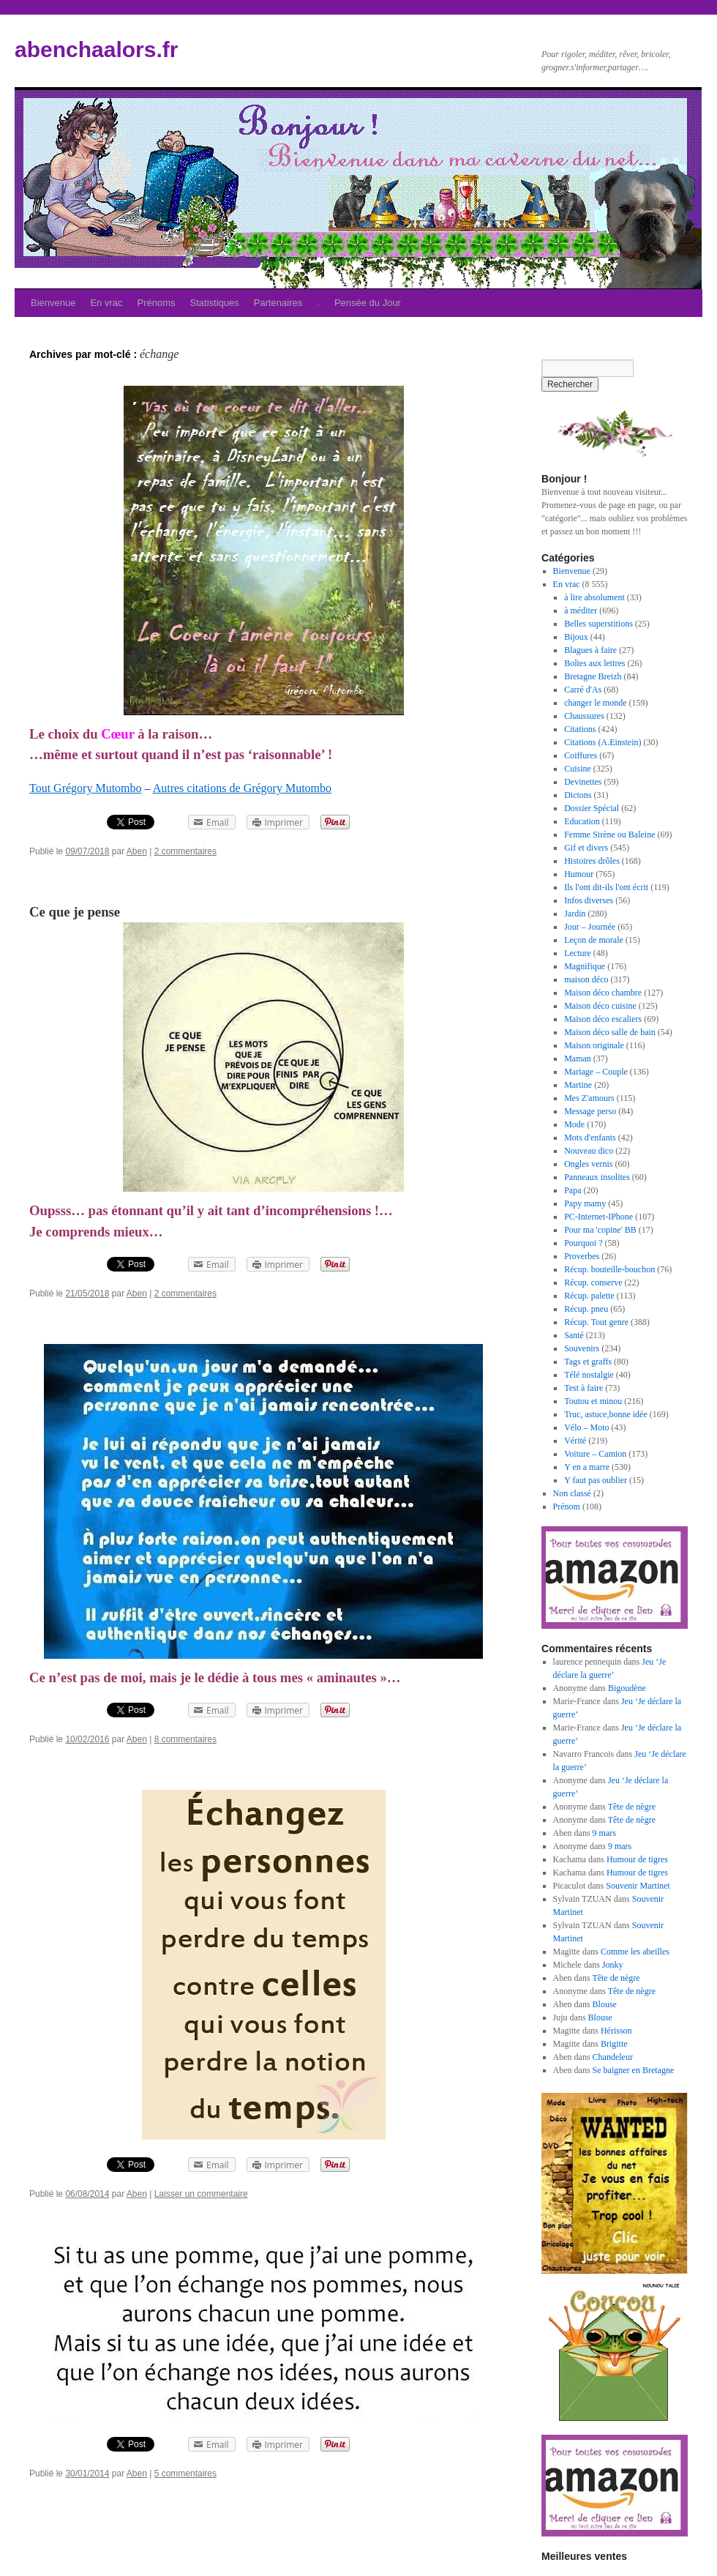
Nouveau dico (588, 1151)
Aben (137, 851)
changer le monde (595, 703)
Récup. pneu (586, 1309)
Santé (574, 1335)
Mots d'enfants (590, 1137)
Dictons (577, 795)
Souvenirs (581, 1348)
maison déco (586, 979)
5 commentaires (185, 2473)
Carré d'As (582, 689)
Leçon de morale (593, 940)
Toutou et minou (593, 1401)
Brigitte (614, 2044)
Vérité (575, 1441)
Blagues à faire (590, 650)
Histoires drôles (592, 861)
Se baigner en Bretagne (634, 2070)
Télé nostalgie (589, 1375)
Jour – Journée (589, 927)
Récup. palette (589, 1296)
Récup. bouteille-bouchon (609, 1269)
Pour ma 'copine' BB (600, 1230)
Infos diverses (588, 900)
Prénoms (157, 302)
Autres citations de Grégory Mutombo (242, 788)
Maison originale (594, 1045)
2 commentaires (185, 851)
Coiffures (580, 755)
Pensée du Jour (367, 302)
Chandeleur (613, 2057)
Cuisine (577, 769)
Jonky (612, 1965)
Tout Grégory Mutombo (85, 788)
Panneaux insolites (597, 1177)
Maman (577, 1058)
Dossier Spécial (591, 808)
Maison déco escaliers (603, 1019)
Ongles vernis (588, 1164)
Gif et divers (586, 848)
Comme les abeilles (635, 1951)
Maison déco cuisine (600, 1006)
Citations (580, 729)
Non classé (572, 1493)
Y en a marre (586, 1467)
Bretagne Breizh (592, 676)
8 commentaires (185, 1739)
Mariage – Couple (596, 1072)
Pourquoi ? (583, 1243)
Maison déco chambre (603, 993)
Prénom (566, 1506)
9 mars (604, 1833)
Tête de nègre (632, 1807)
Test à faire (583, 1388)
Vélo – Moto (586, 1427)
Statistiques (214, 302)
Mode (574, 1124)
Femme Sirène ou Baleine (609, 834)
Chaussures (584, 716)
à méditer (580, 610)
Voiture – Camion (595, 1454)
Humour (578, 874)
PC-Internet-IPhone (598, 1217)
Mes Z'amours (589, 1098)
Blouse (605, 2004)
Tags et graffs (588, 1361)
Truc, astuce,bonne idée (605, 1414)
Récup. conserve (593, 1282)
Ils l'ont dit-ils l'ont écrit (606, 887)
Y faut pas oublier (595, 1480)
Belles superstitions (598, 624)
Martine (578, 1085)
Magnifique (584, 966)
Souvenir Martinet (638, 1886)
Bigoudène (627, 1688)
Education (582, 821)
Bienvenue (53, 302)
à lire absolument (594, 597)
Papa (572, 1190)
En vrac (106, 302)
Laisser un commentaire (201, 2194)
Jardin (574, 913)
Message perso (590, 1111)
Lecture (577, 953)
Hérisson (616, 2031)
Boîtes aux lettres (594, 663)
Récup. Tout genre (596, 1322)
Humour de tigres (637, 1859)
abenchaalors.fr (96, 49)
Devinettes (582, 782)
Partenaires (278, 302)
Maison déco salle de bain (610, 1032)
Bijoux (576, 637)
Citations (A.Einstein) (602, 742)
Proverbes (581, 1256)
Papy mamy (585, 1203)
